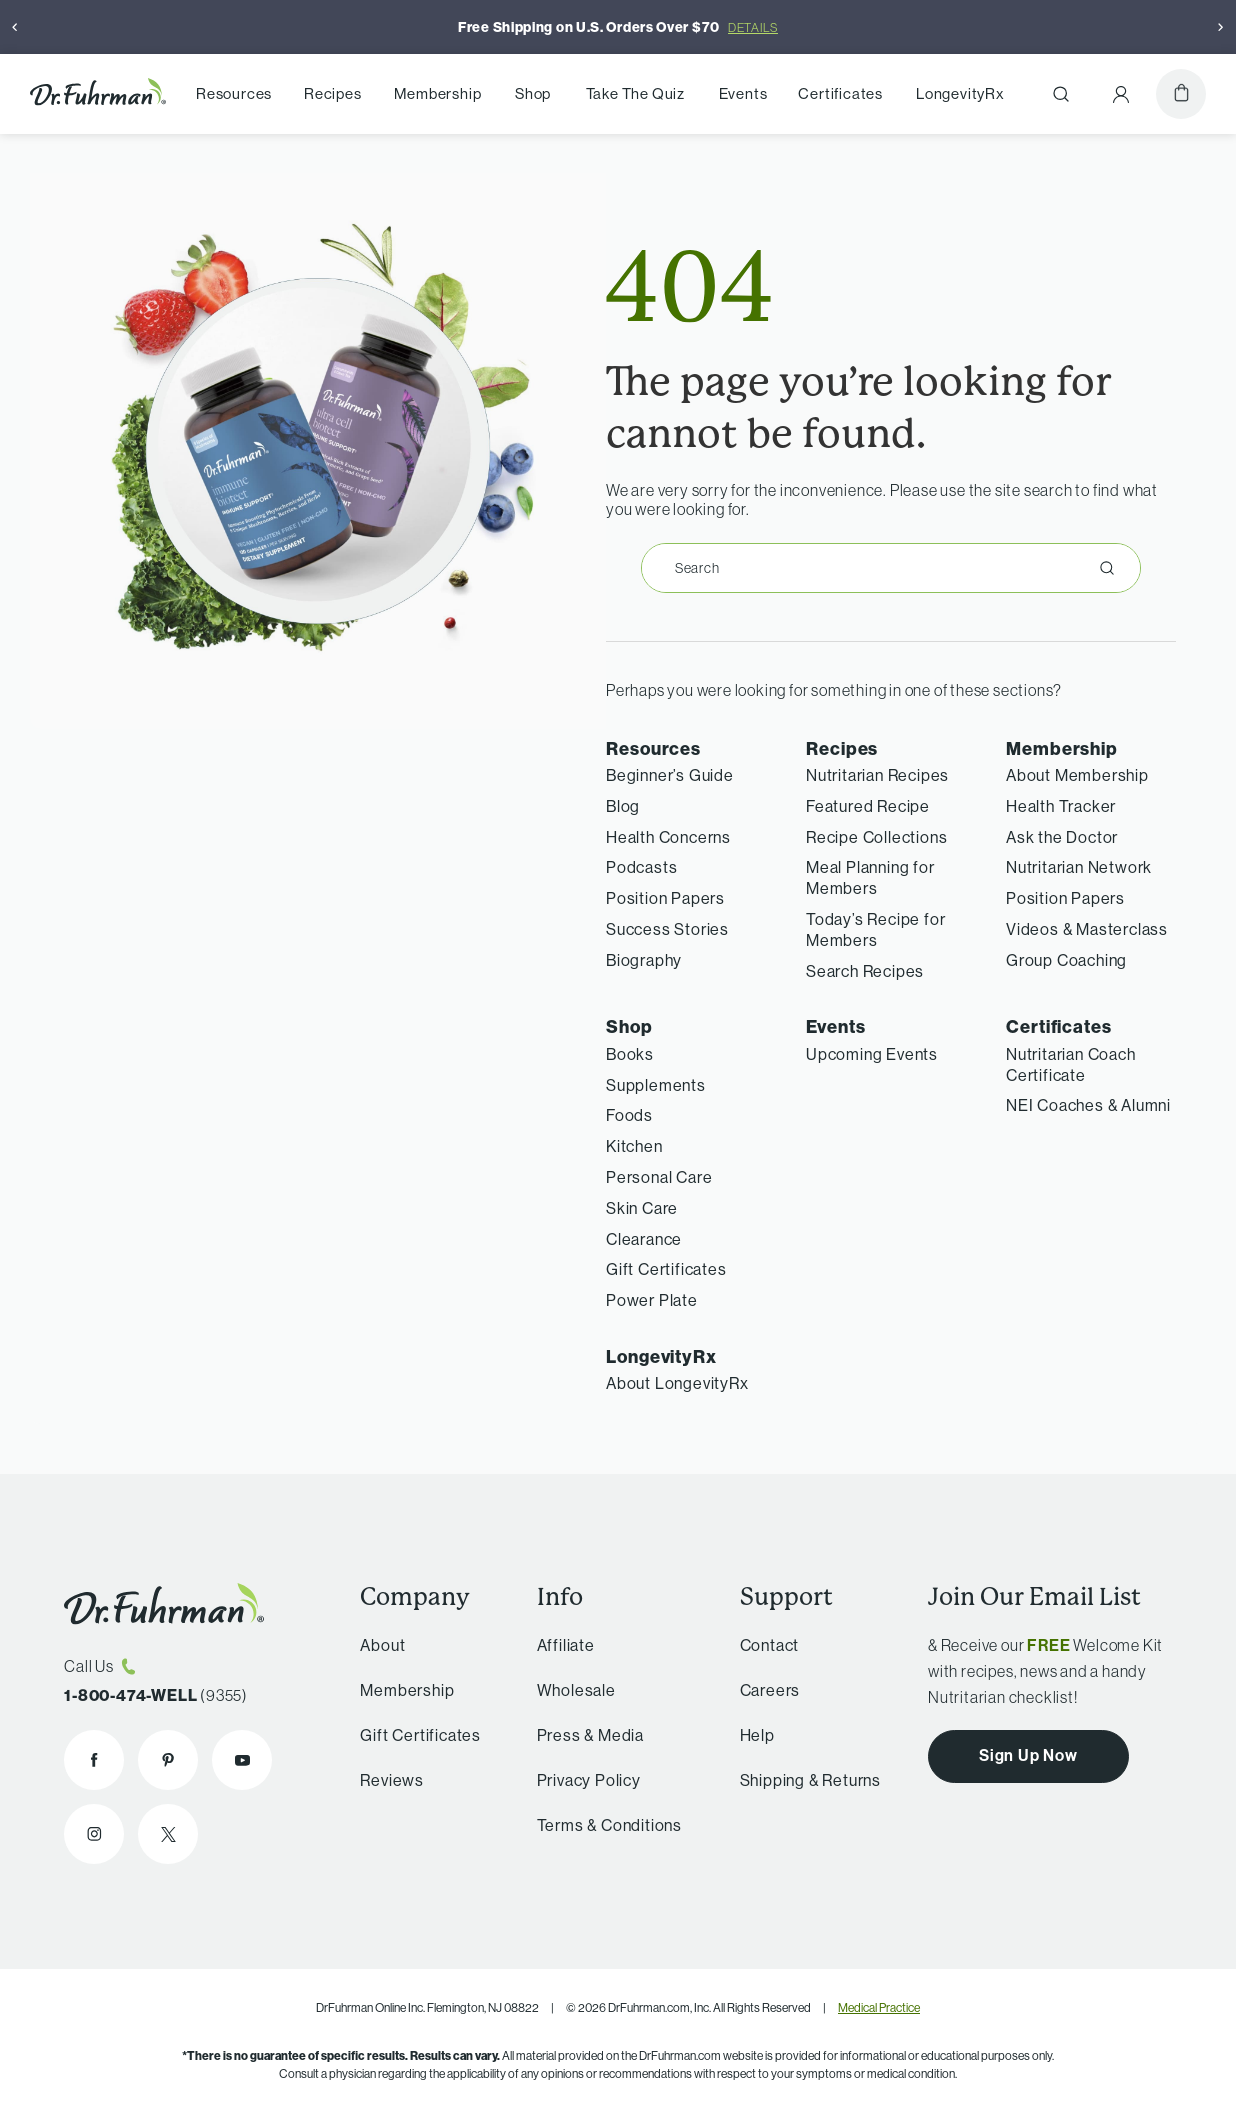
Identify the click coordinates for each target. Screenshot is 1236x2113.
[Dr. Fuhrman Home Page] (98, 94)
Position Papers (665, 898)
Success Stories (667, 929)
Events (743, 94)
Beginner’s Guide (670, 775)
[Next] (1221, 27)
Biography (644, 960)
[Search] (1061, 94)
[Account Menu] (1121, 94)
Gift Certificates (666, 1269)
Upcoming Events (872, 1054)
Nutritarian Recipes (877, 775)
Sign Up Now (1028, 1755)
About (376, 1645)
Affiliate (557, 1645)
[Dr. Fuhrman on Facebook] (94, 1760)
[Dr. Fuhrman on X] (168, 1834)
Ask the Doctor (1062, 837)
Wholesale (567, 1690)
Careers (762, 1690)
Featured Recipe (868, 806)
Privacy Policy (580, 1780)
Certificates (840, 94)
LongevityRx (960, 94)
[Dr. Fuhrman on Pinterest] (168, 1760)
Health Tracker (1061, 806)
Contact (762, 1645)
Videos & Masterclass (1087, 929)
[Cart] (1181, 94)
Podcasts (641, 867)
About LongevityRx (677, 1383)
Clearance (644, 1239)
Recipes (333, 94)
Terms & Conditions (600, 1825)
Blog (623, 806)
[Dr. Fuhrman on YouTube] (242, 1760)
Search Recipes (865, 971)
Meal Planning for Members (870, 877)
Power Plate (652, 1300)
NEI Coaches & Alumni (1088, 1105)
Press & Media (581, 1735)
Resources (234, 94)
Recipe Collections (876, 837)
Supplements (656, 1085)
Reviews (386, 1780)
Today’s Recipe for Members (875, 929)
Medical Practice (879, 2007)
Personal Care (659, 1177)
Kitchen (634, 1146)
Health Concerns (668, 837)
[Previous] (15, 27)
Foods (629, 1115)
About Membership (1077, 775)
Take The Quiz (635, 94)
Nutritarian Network (1079, 867)
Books (630, 1054)
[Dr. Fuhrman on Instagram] (94, 1834)
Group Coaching (1066, 960)
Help (749, 1735)
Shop (533, 94)
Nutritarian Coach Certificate (1071, 1064)
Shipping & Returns (802, 1780)
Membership (437, 94)
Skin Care (642, 1208)
